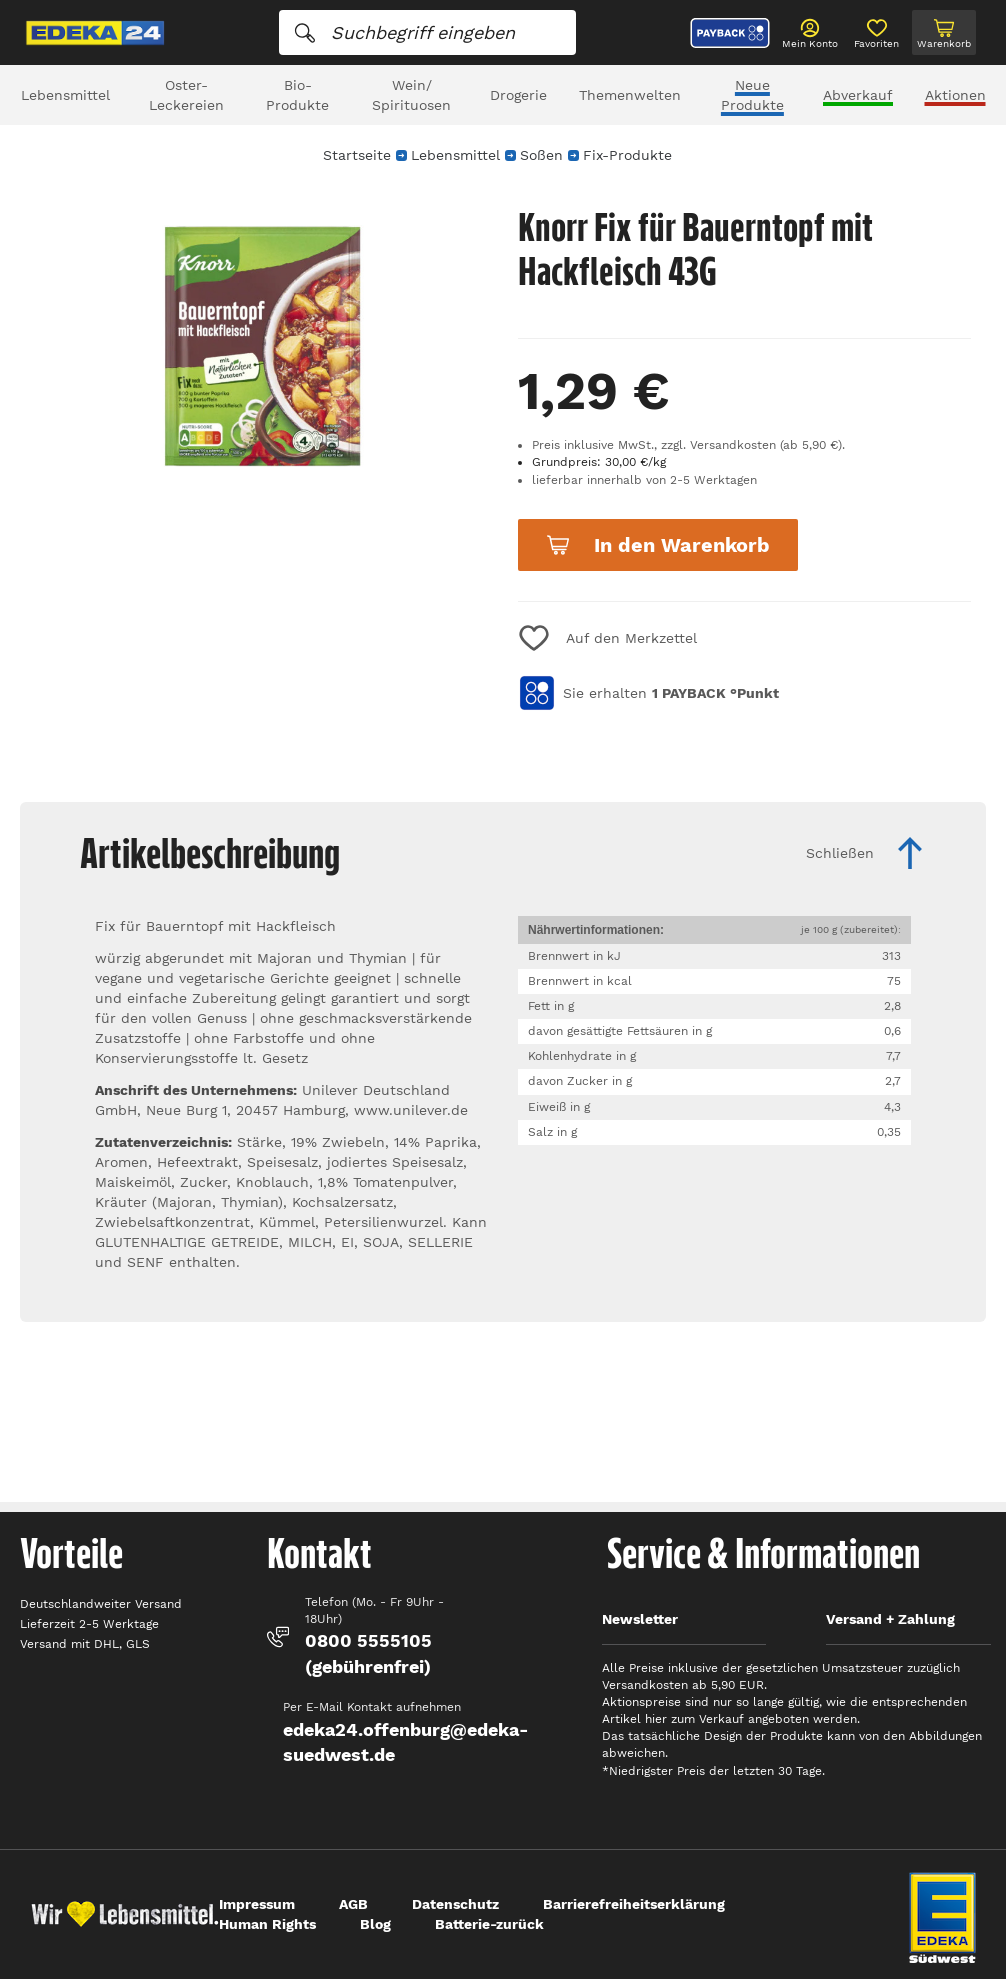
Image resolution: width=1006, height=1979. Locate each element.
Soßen (541, 155)
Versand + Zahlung (890, 1619)
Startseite (357, 155)
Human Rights (267, 1924)
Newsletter (640, 1619)
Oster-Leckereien (186, 95)
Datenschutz (455, 1904)
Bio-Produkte (297, 95)
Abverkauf (858, 95)
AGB (353, 1904)
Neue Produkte (752, 95)
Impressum (257, 1904)
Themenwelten (630, 95)
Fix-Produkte (627, 155)
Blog (375, 1924)
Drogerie (518, 95)
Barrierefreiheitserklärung (634, 1904)
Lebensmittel (65, 95)
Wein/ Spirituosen (411, 95)
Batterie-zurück (489, 1924)
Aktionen (955, 95)
